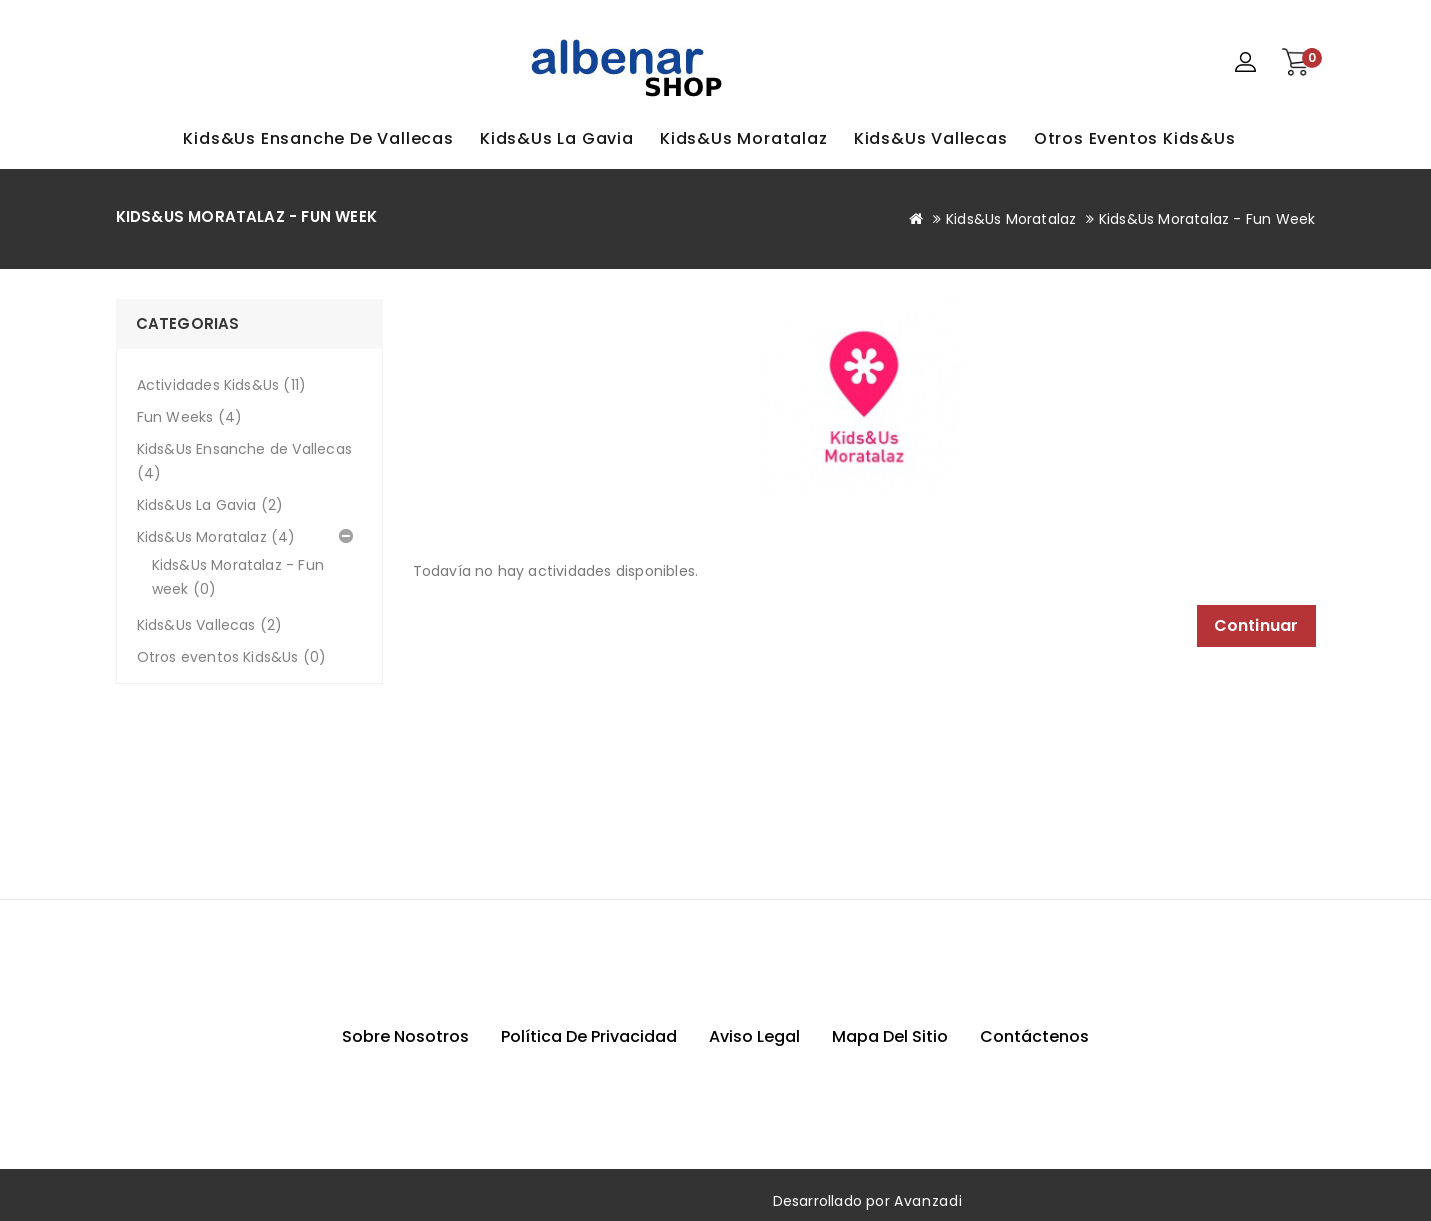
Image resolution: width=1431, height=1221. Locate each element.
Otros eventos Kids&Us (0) (232, 657)
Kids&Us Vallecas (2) (210, 625)
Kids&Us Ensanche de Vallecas (318, 138)
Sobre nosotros (405, 1036)
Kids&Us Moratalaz (744, 138)
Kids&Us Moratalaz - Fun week (1207, 219)
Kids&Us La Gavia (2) (210, 505)
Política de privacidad (589, 1036)
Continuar (1256, 625)
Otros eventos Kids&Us (1135, 138)
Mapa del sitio (890, 1036)
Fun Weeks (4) (190, 417)
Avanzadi (928, 1201)
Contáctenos (1034, 1036)
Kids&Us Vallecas (931, 138)
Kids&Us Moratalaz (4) (216, 537)
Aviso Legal (754, 1036)
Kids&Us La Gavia (557, 138)
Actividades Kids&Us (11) (222, 385)
